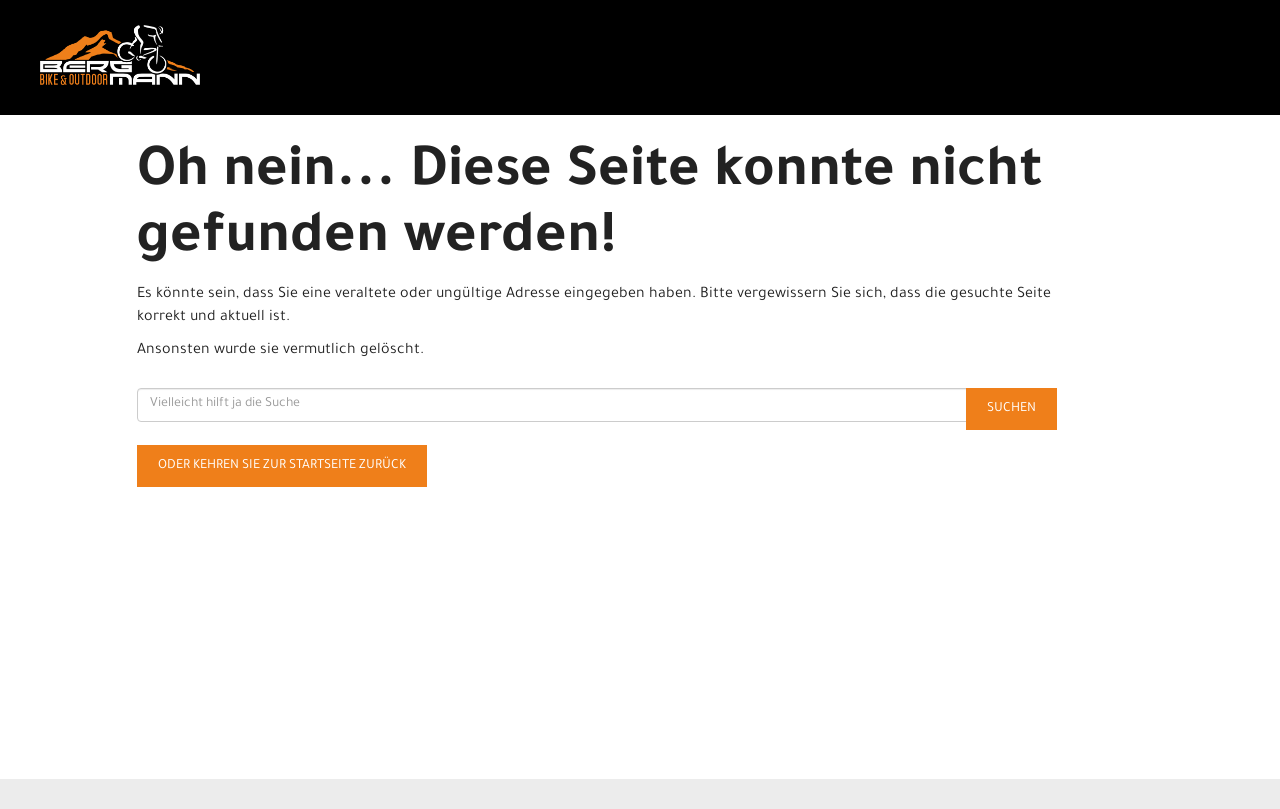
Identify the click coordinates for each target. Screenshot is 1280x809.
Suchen (1011, 409)
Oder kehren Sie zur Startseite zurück (282, 466)
